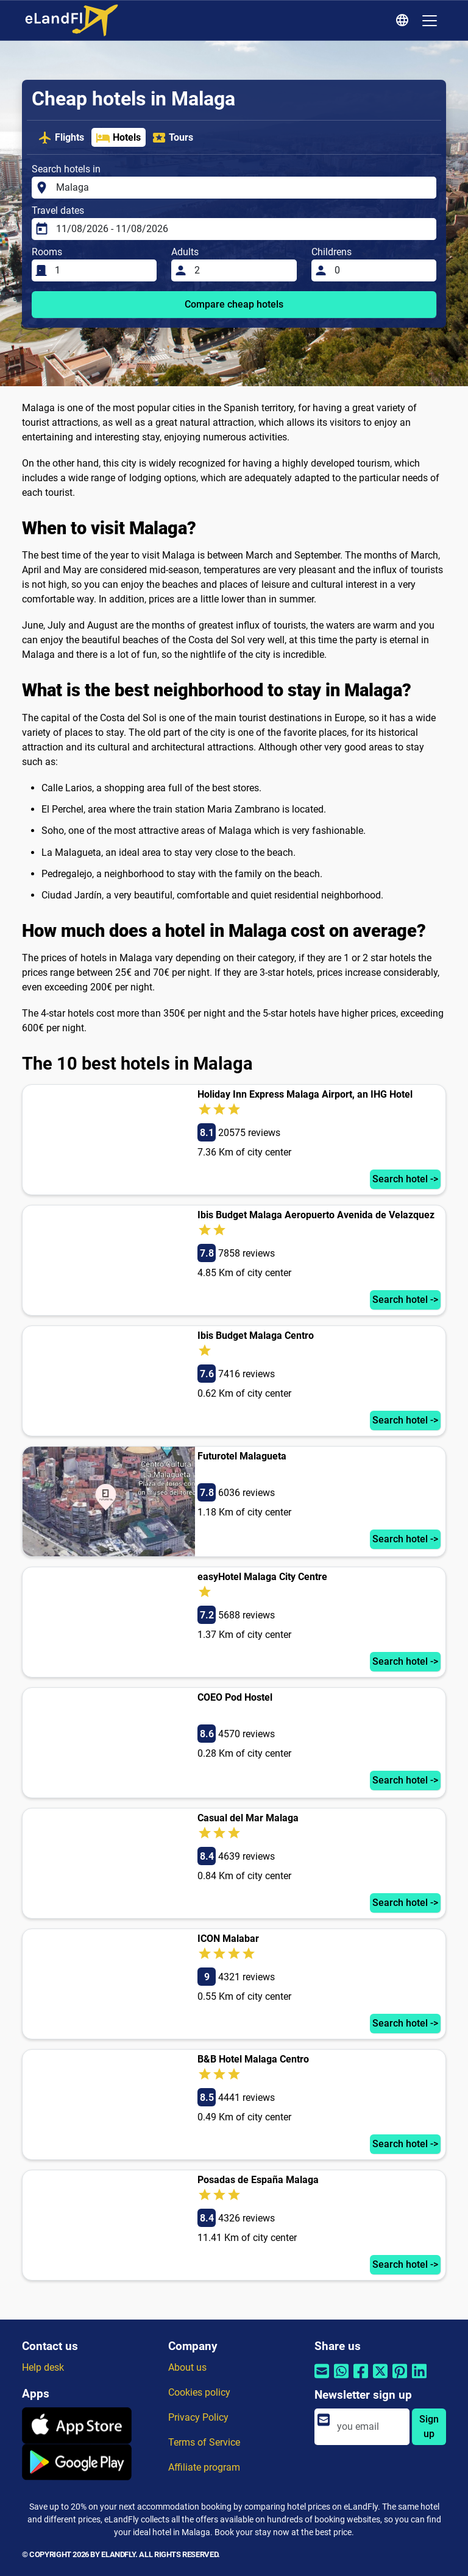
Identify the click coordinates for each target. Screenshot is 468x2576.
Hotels (118, 137)
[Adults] (241, 270)
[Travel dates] (242, 229)
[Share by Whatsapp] (341, 2379)
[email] (369, 2426)
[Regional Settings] (404, 21)
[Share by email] (321, 2379)
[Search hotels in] (242, 188)
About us (187, 2367)
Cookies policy (199, 2392)
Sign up (429, 2426)
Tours (172, 137)
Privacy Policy (198, 2417)
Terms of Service (204, 2442)
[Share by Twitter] (380, 2379)
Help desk (43, 2367)
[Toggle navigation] (429, 20)
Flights (61, 137)
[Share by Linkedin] (419, 2379)
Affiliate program (204, 2467)
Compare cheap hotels (234, 304)
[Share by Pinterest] (399, 2379)
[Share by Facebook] (360, 2379)
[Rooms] (102, 270)
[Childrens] (381, 270)
